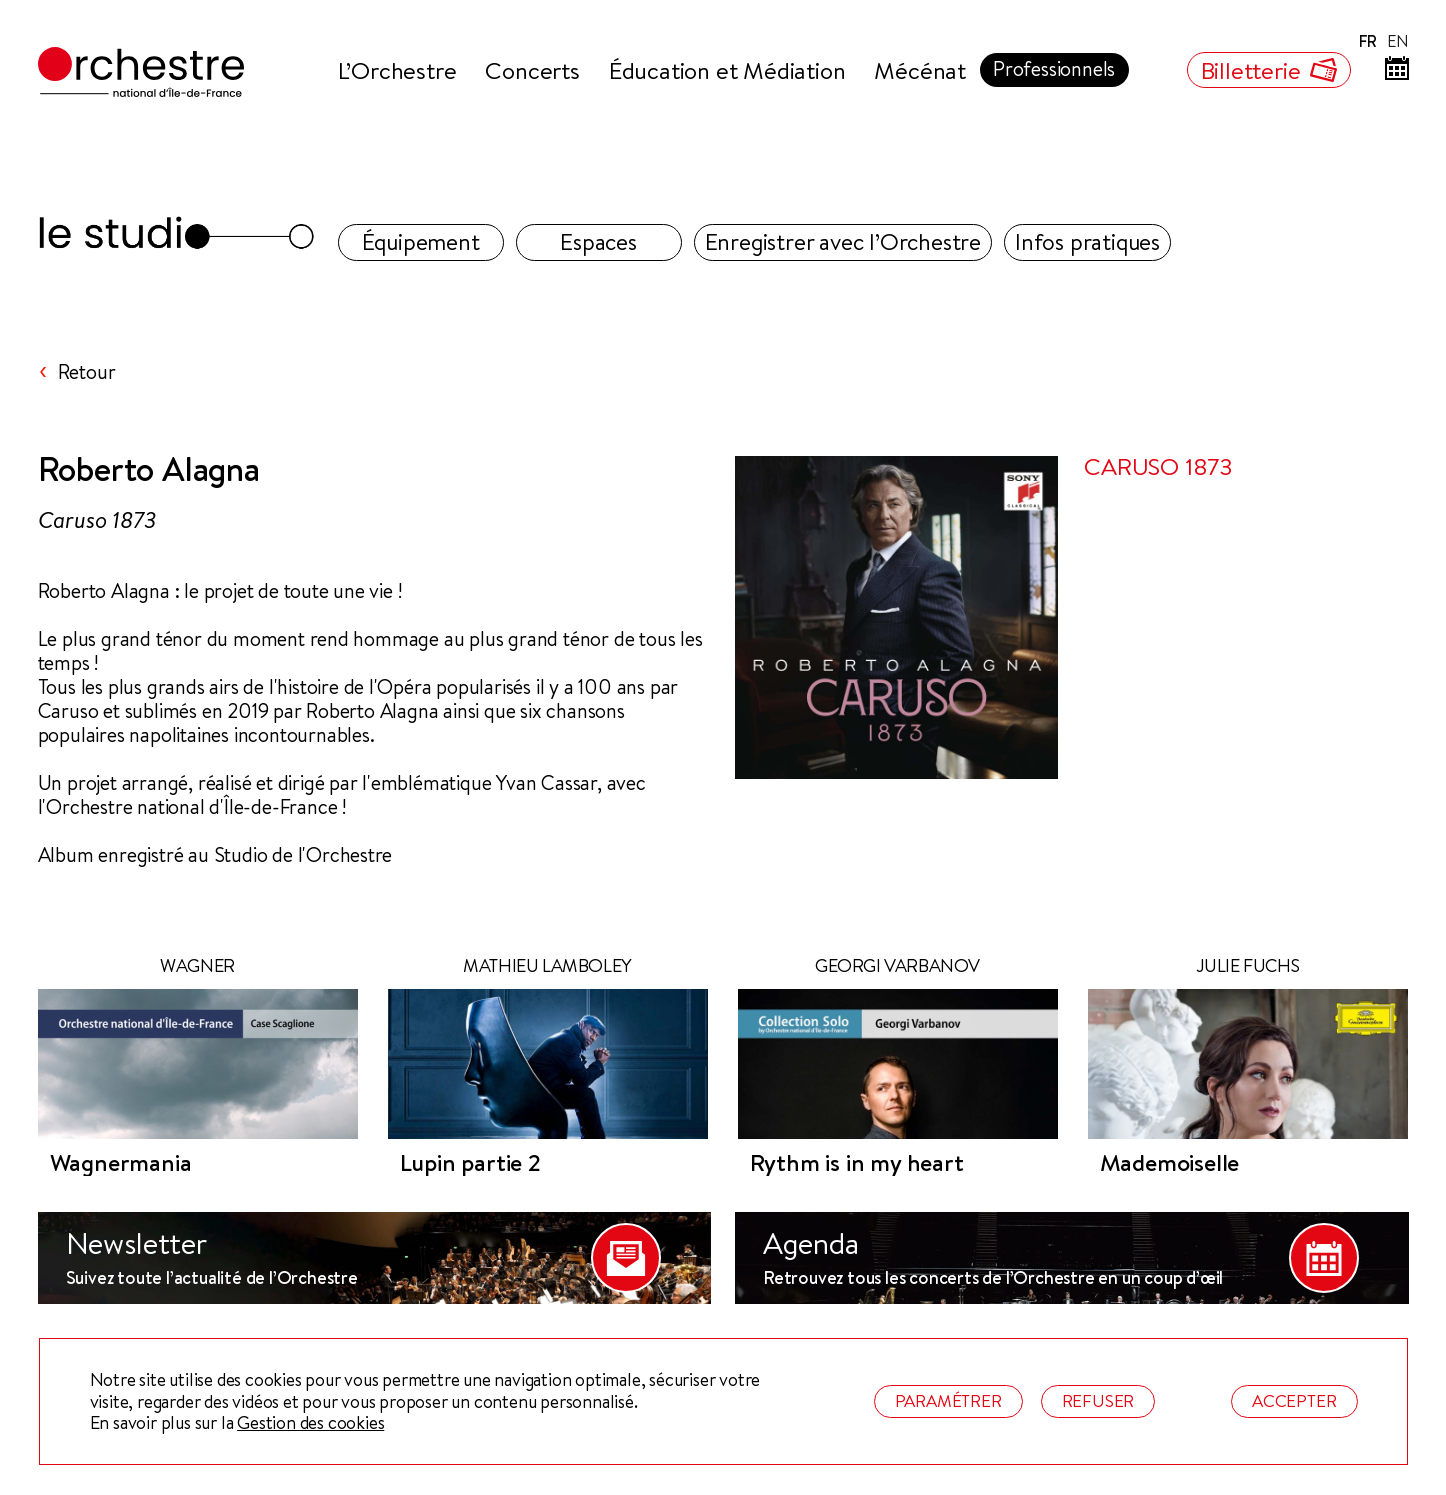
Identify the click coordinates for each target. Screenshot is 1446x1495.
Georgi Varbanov (897, 966)
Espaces (598, 241)
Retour (87, 372)
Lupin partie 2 (470, 1163)
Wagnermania (121, 1163)
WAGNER (197, 966)
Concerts (532, 70)
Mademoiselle (1170, 1163)
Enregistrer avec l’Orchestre (843, 241)
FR (1368, 41)
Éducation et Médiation (727, 70)
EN (1398, 41)
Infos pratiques (1087, 241)
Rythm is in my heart (857, 1163)
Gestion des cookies (310, 1423)
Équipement (421, 241)
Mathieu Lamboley (547, 966)
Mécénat (920, 70)
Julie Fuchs (1248, 966)
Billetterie (1269, 70)
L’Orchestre (397, 70)
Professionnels (1054, 68)
